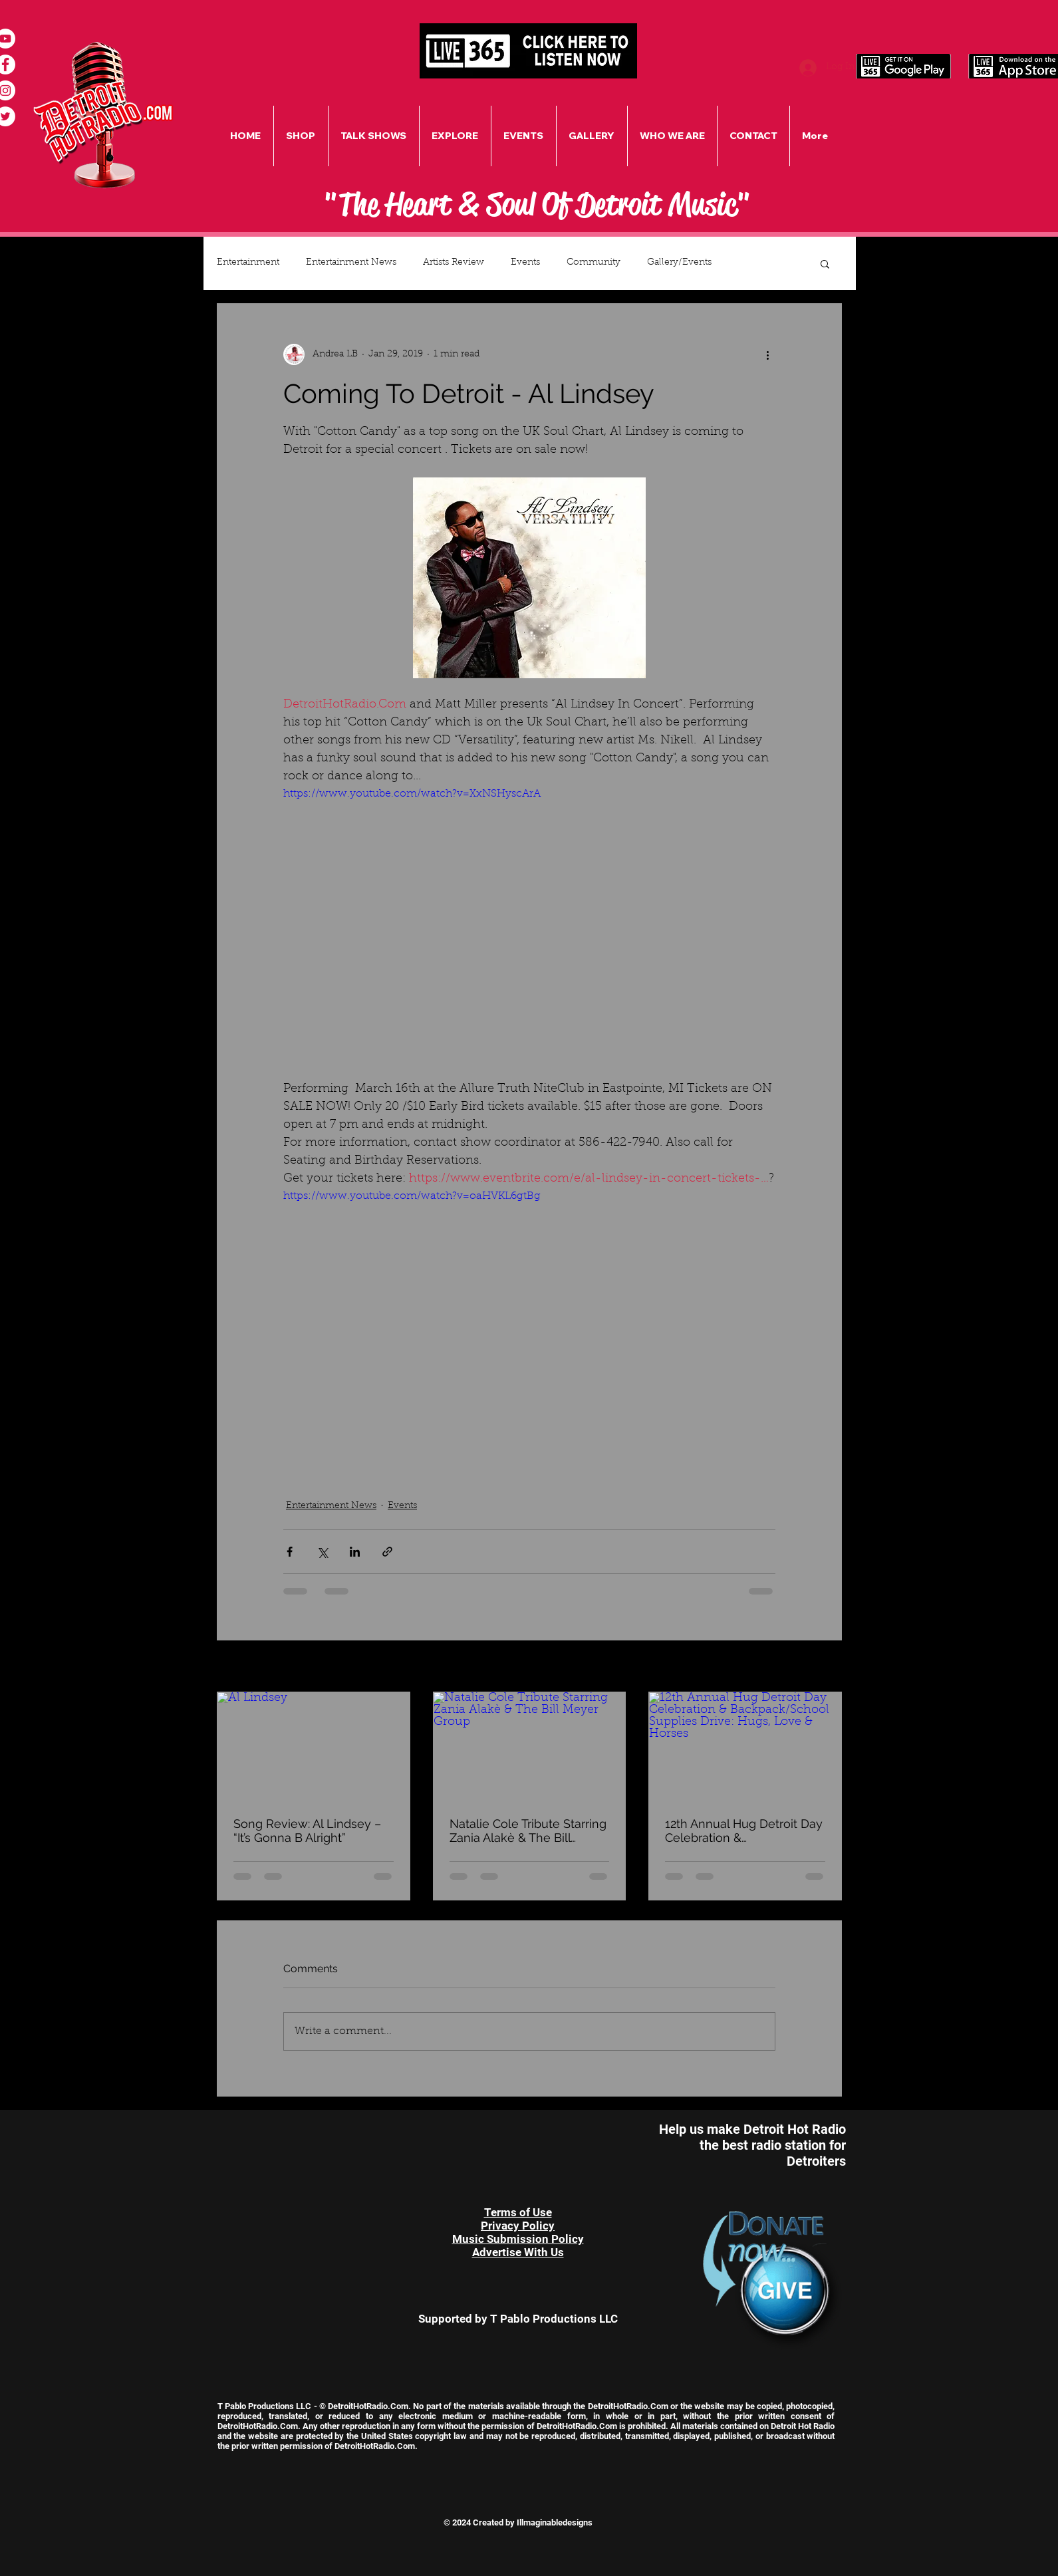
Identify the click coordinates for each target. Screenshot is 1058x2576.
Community (593, 262)
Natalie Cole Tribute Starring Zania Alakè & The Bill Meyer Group (528, 1831)
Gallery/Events (679, 262)
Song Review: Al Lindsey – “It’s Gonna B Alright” (307, 1831)
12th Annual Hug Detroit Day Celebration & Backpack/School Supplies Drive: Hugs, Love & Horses (744, 1831)
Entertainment (248, 262)
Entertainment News (351, 262)
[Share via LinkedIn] (354, 1551)
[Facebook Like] (294, 2129)
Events (525, 262)
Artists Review (453, 262)
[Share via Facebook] (289, 1551)
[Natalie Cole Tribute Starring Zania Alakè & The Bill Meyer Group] (530, 1746)
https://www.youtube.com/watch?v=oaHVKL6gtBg (412, 1196)
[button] (825, 263)
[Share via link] (387, 1551)
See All (826, 1667)
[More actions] (767, 354)
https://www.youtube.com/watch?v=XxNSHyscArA (412, 794)
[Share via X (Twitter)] (322, 1551)
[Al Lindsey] (313, 1746)
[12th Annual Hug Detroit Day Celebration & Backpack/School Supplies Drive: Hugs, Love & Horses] (745, 1746)
